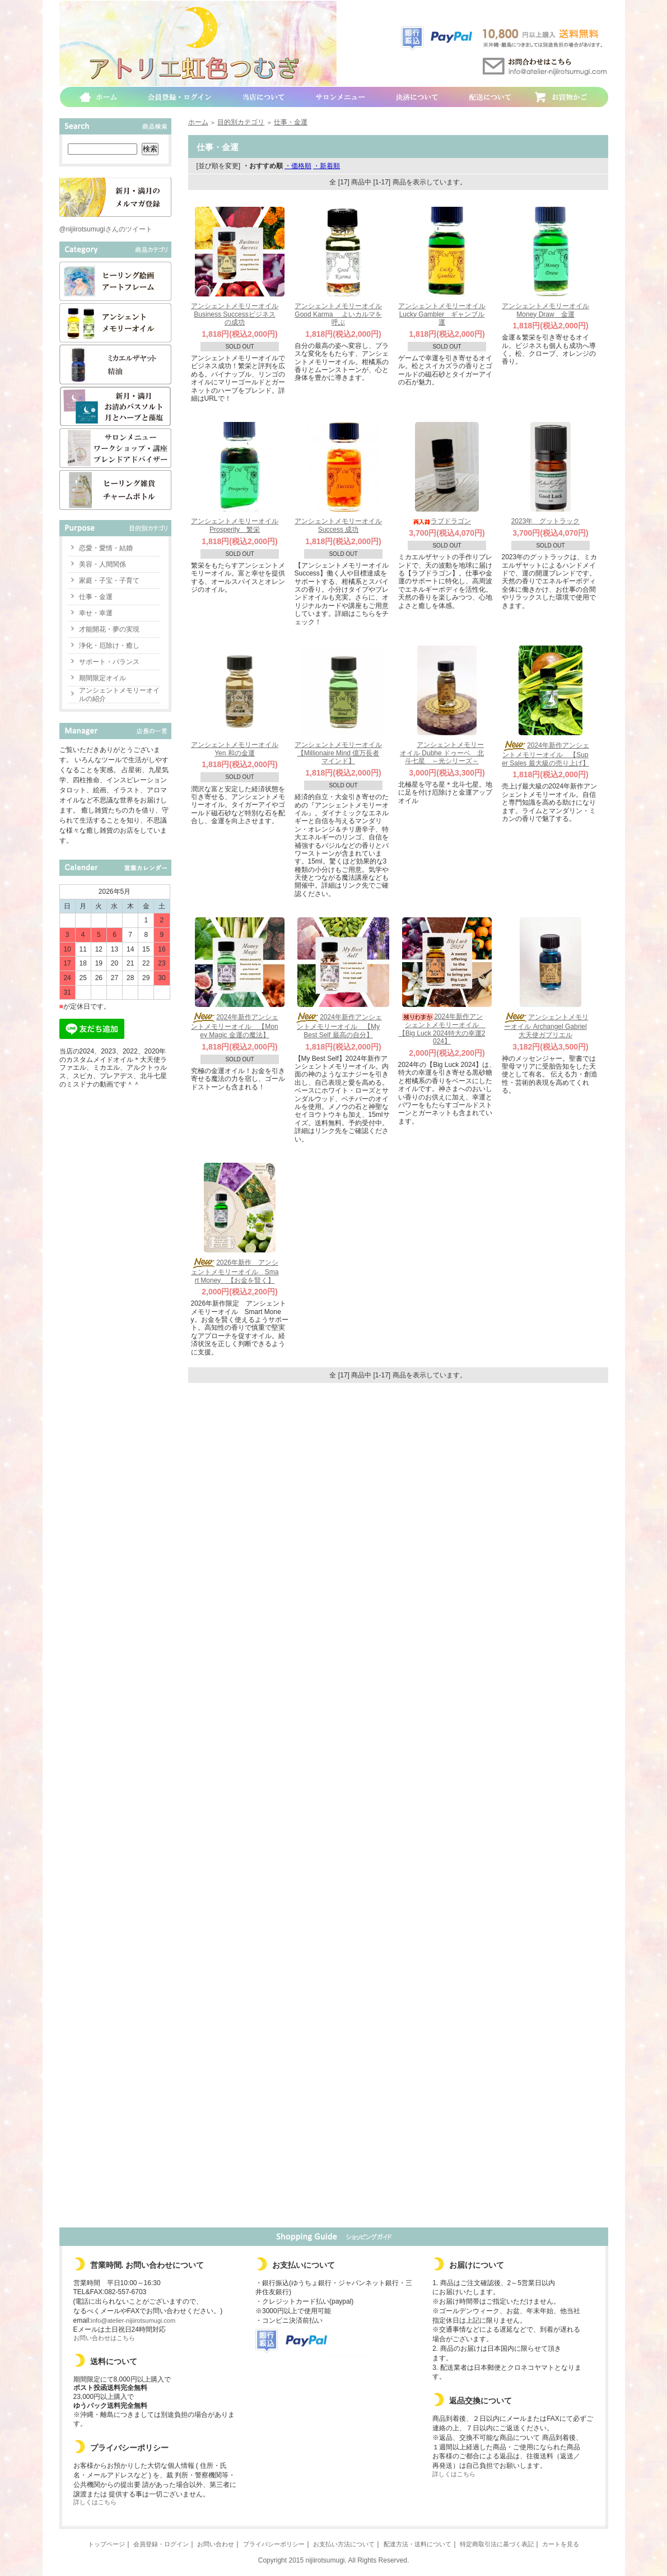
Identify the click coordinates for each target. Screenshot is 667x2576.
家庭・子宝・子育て (109, 580)
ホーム (198, 122)
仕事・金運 (96, 597)
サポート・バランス (109, 662)
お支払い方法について (344, 2544)
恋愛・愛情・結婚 (106, 548)
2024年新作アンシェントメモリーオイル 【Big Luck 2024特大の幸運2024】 (442, 1029)
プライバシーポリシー (274, 2544)
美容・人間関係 (102, 564)
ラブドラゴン (442, 521)
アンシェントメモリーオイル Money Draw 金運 (545, 310)
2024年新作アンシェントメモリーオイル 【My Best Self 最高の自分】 (338, 1025)
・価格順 (297, 166)
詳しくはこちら (94, 2502)
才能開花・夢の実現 (109, 629)
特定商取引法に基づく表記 (497, 2544)
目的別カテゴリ (240, 122)
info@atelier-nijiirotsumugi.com (133, 2320)
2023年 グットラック (545, 521)
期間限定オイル (102, 678)
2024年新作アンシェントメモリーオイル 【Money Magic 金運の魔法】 (234, 1025)
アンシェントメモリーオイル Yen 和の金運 (234, 749)
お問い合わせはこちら (104, 2337)
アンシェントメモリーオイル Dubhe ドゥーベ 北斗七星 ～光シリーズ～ (442, 753)
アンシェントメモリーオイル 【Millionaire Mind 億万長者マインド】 (338, 753)
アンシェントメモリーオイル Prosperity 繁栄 (234, 525)
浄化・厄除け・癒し (109, 645)
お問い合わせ (215, 2544)
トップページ (106, 2544)
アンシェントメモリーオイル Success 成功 (338, 525)
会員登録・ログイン (161, 2544)
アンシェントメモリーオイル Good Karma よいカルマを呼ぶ (338, 314)
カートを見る (560, 2544)
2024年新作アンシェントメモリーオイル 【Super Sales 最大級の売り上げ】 (545, 754)
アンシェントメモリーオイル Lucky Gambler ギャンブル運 (442, 314)
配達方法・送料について (417, 2544)
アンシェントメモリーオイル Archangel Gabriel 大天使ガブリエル (546, 1025)
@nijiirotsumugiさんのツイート (105, 229)
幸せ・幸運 (96, 613)
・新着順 (326, 166)
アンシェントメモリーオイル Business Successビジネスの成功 (234, 314)
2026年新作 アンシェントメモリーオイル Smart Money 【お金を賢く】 (235, 1271)
